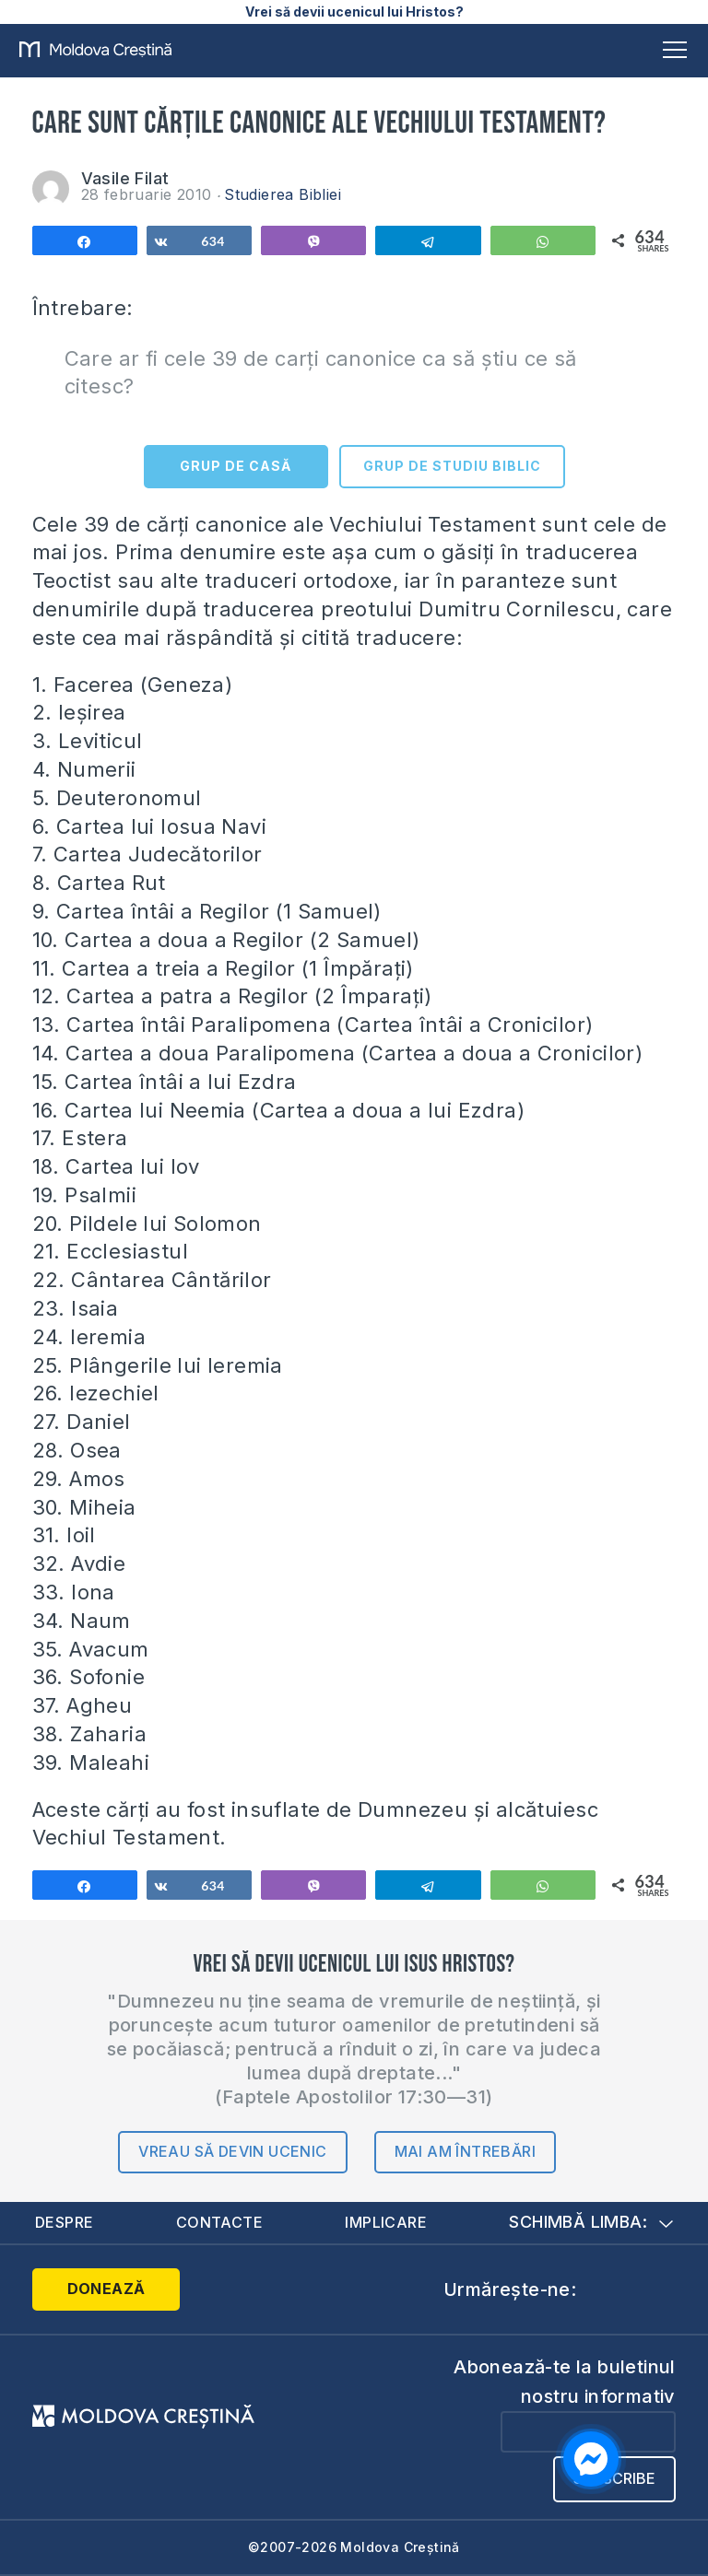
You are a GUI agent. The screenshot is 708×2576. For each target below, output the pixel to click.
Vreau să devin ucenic (232, 2151)
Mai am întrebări (465, 2151)
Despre (64, 2222)
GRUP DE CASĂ (235, 466)
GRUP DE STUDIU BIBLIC (452, 466)
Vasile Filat (125, 178)
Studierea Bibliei (282, 194)
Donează (106, 2288)
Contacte (219, 2222)
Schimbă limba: (591, 2221)
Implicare (386, 2222)
